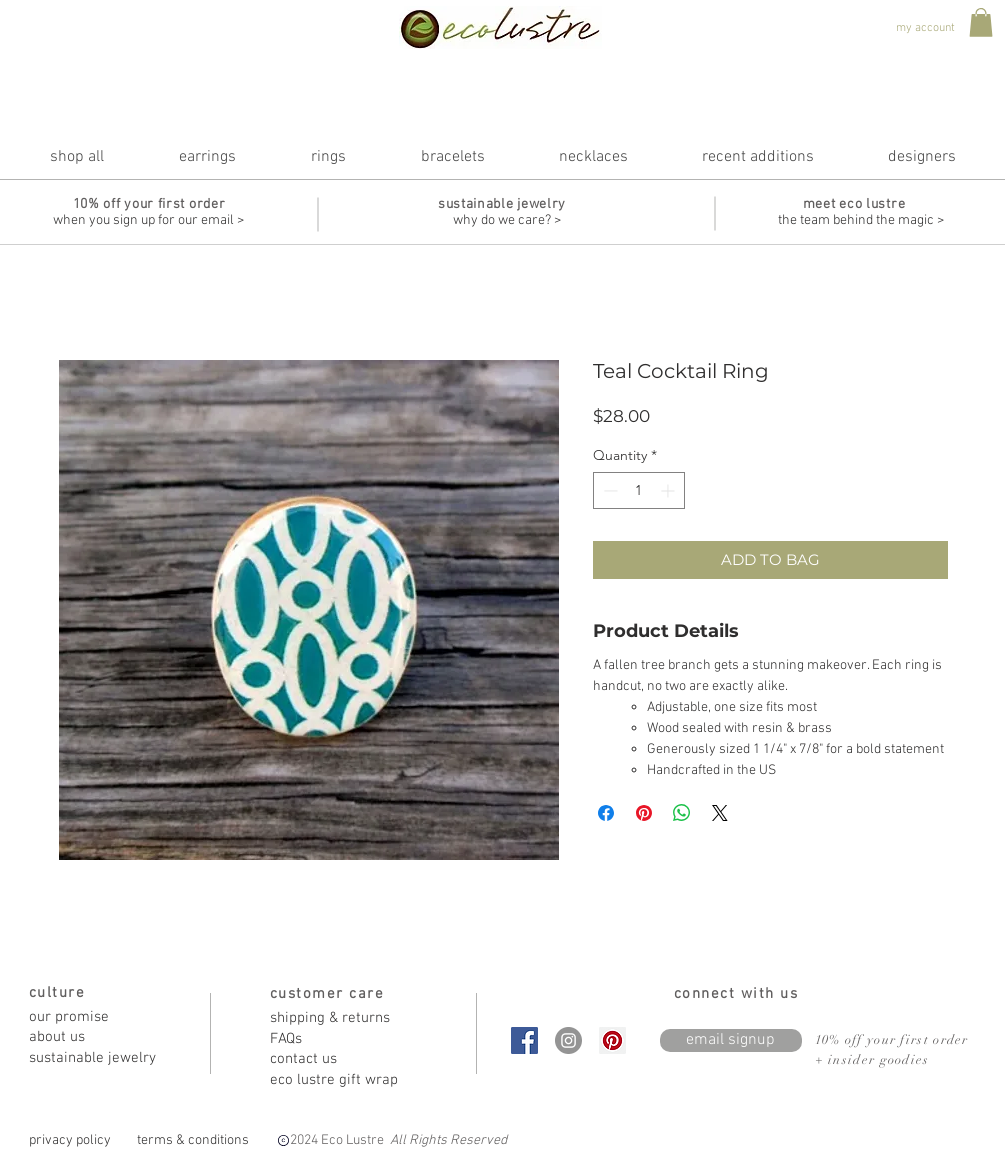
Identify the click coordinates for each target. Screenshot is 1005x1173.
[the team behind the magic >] (861, 221)
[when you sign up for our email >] (149, 221)
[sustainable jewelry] (100, 1058)
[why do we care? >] (507, 221)
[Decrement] (608, 490)
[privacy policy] (70, 1140)
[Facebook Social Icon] (524, 1040)
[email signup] (731, 1040)
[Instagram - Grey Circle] (568, 1040)
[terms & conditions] (193, 1140)
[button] (981, 22)
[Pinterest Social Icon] (612, 1040)
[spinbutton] (639, 490)
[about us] (100, 1037)
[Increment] (669, 490)
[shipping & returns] (341, 1018)
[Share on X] (720, 813)
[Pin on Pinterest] (644, 813)
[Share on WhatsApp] (682, 813)
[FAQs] (341, 1039)
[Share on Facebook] (606, 813)
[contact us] (341, 1059)
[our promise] (100, 1017)
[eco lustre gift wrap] (341, 1080)
